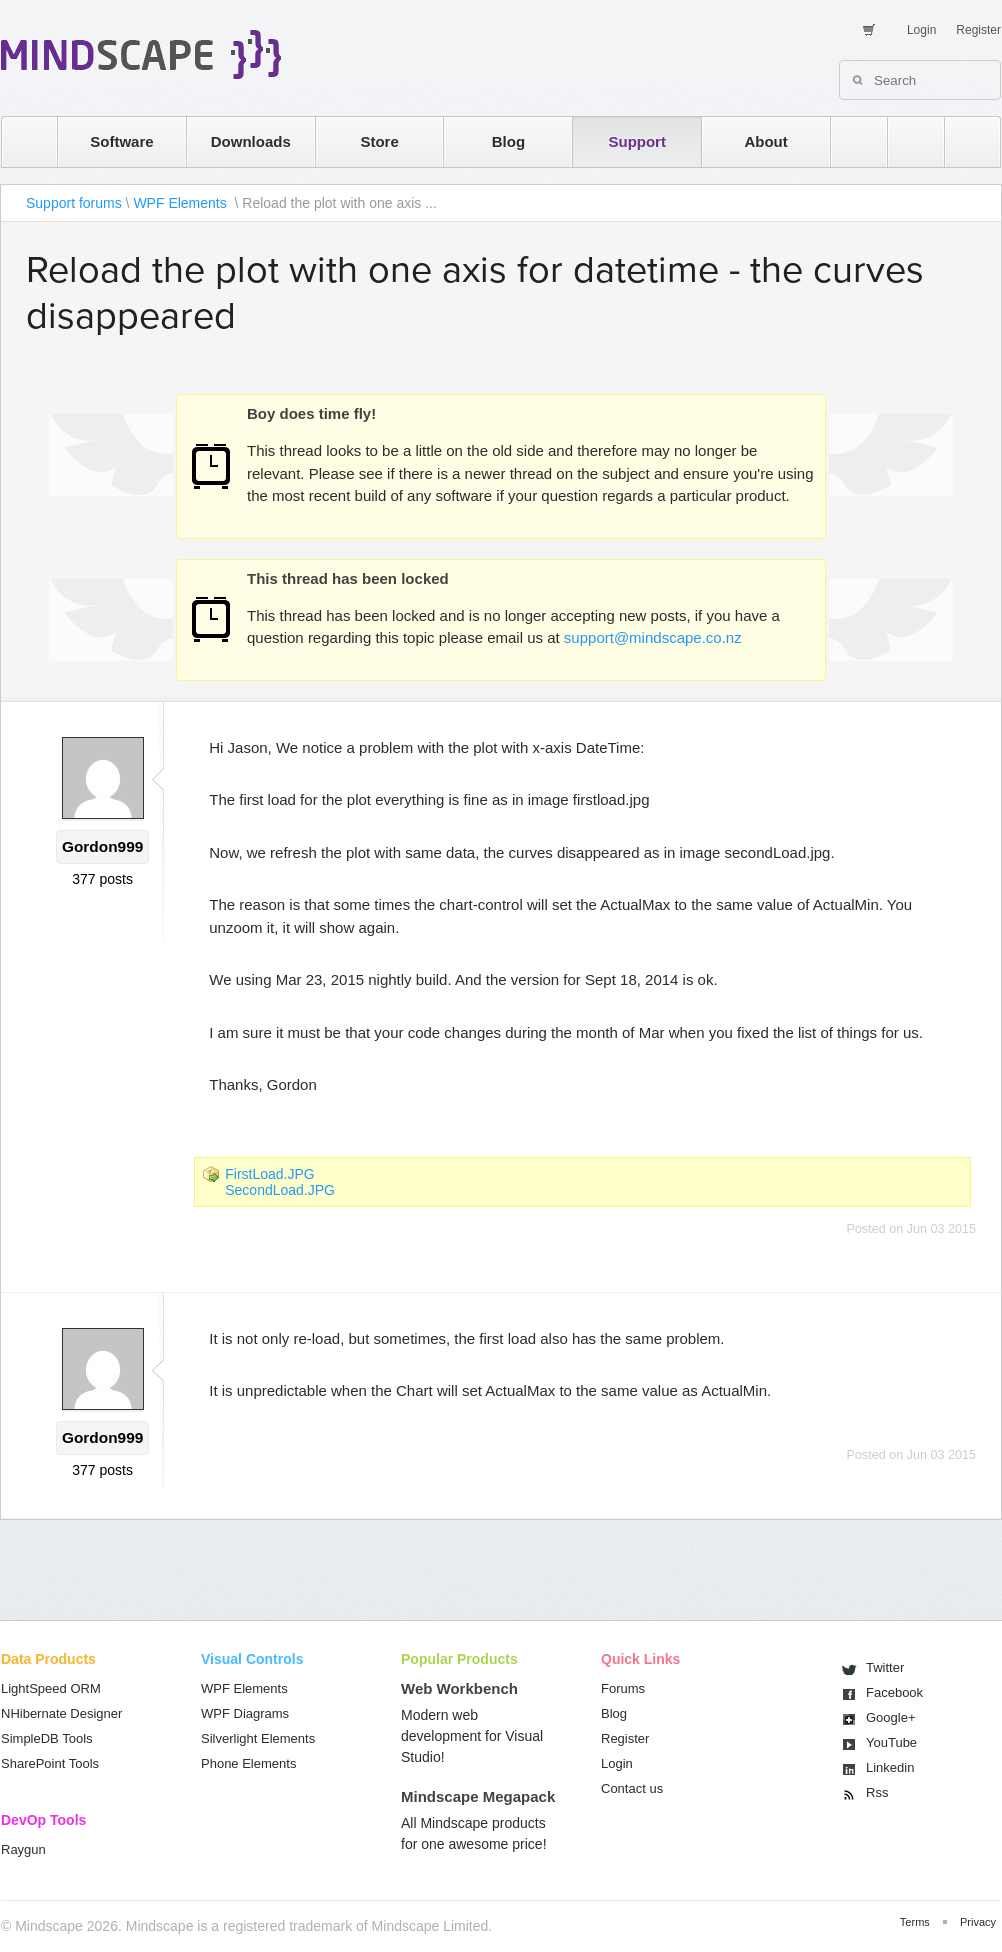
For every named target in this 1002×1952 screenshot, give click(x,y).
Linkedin (890, 1767)
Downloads (251, 141)
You (891, 1742)
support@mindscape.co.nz (653, 637)
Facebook (894, 1692)
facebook (962, 141)
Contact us (632, 1788)
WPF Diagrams (245, 1713)
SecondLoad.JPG (280, 1190)
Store (379, 141)
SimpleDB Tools (47, 1738)
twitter (906, 141)
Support (637, 141)
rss (849, 141)
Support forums (74, 203)
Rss (877, 1792)
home (19, 141)
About (765, 141)
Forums (623, 1688)
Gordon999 (102, 846)
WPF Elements (181, 203)
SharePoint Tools (50, 1763)
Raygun (23, 1849)
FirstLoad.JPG (269, 1174)
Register (978, 30)
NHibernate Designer (61, 1713)
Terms (915, 1922)
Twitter (885, 1667)
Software (121, 141)
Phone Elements (248, 1763)
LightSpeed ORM (51, 1688)
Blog (508, 141)
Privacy (978, 1922)
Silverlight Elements (258, 1738)
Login (921, 30)
